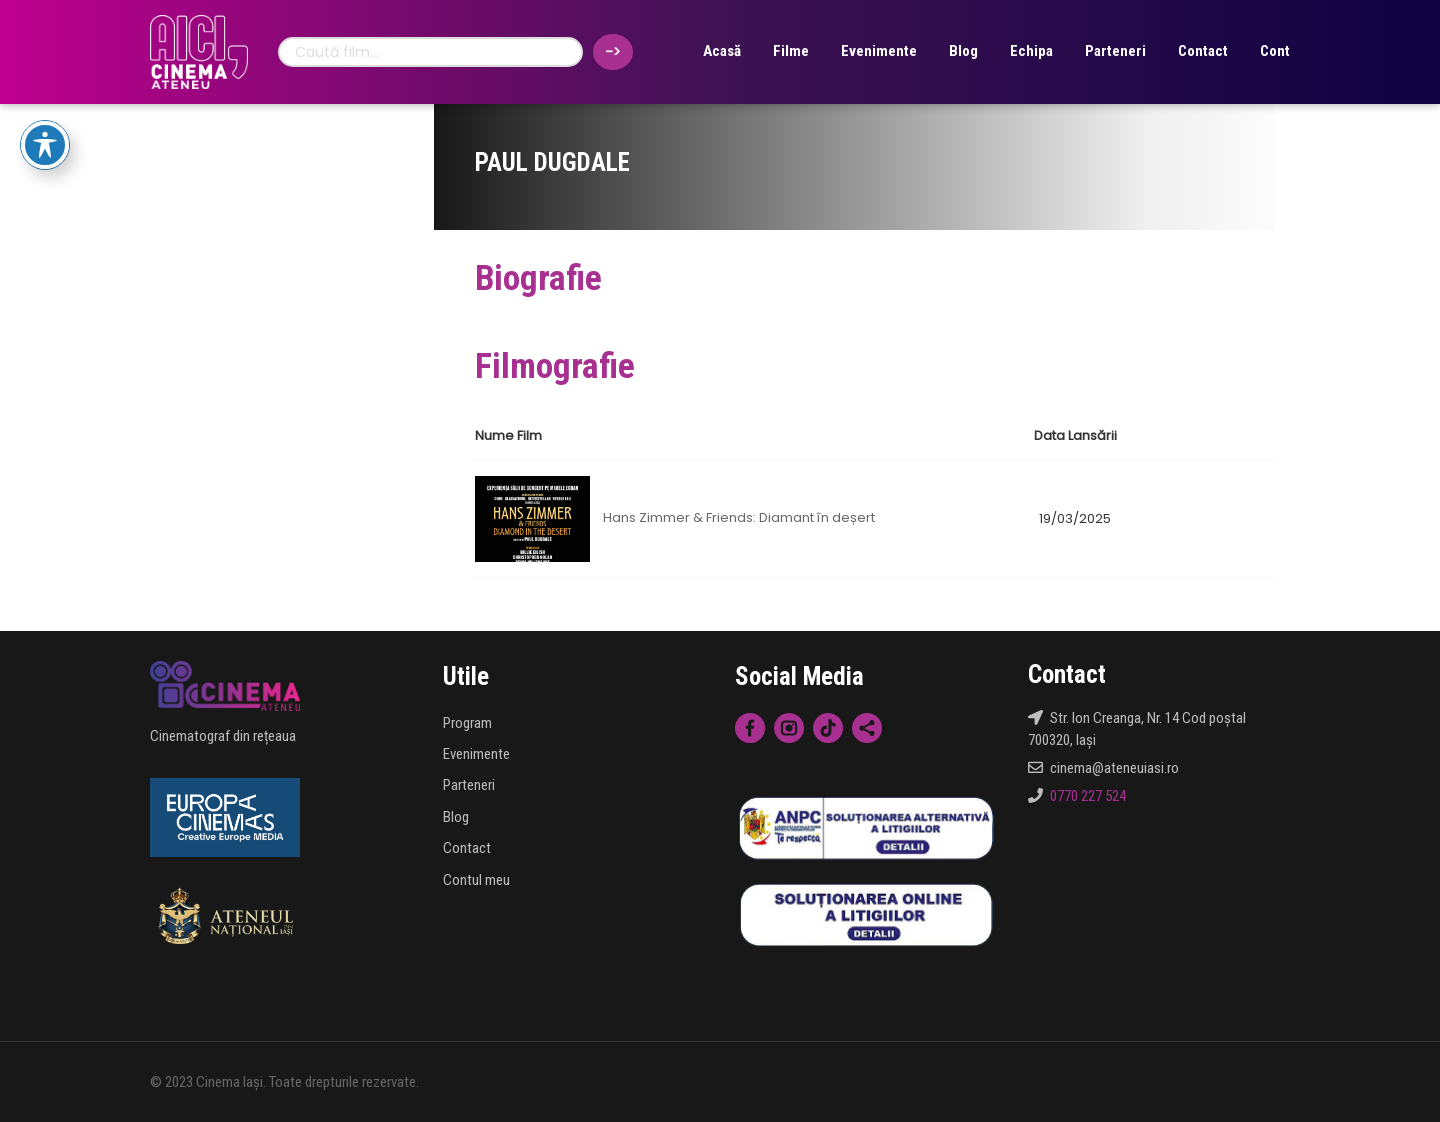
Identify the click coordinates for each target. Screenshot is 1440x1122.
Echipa (1031, 51)
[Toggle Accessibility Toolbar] (45, 145)
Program (467, 723)
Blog (963, 51)
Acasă (722, 51)
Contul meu (476, 880)
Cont (1275, 51)
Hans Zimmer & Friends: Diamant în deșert (739, 518)
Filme (791, 51)
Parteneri (1115, 51)
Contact (1203, 51)
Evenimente (879, 51)
